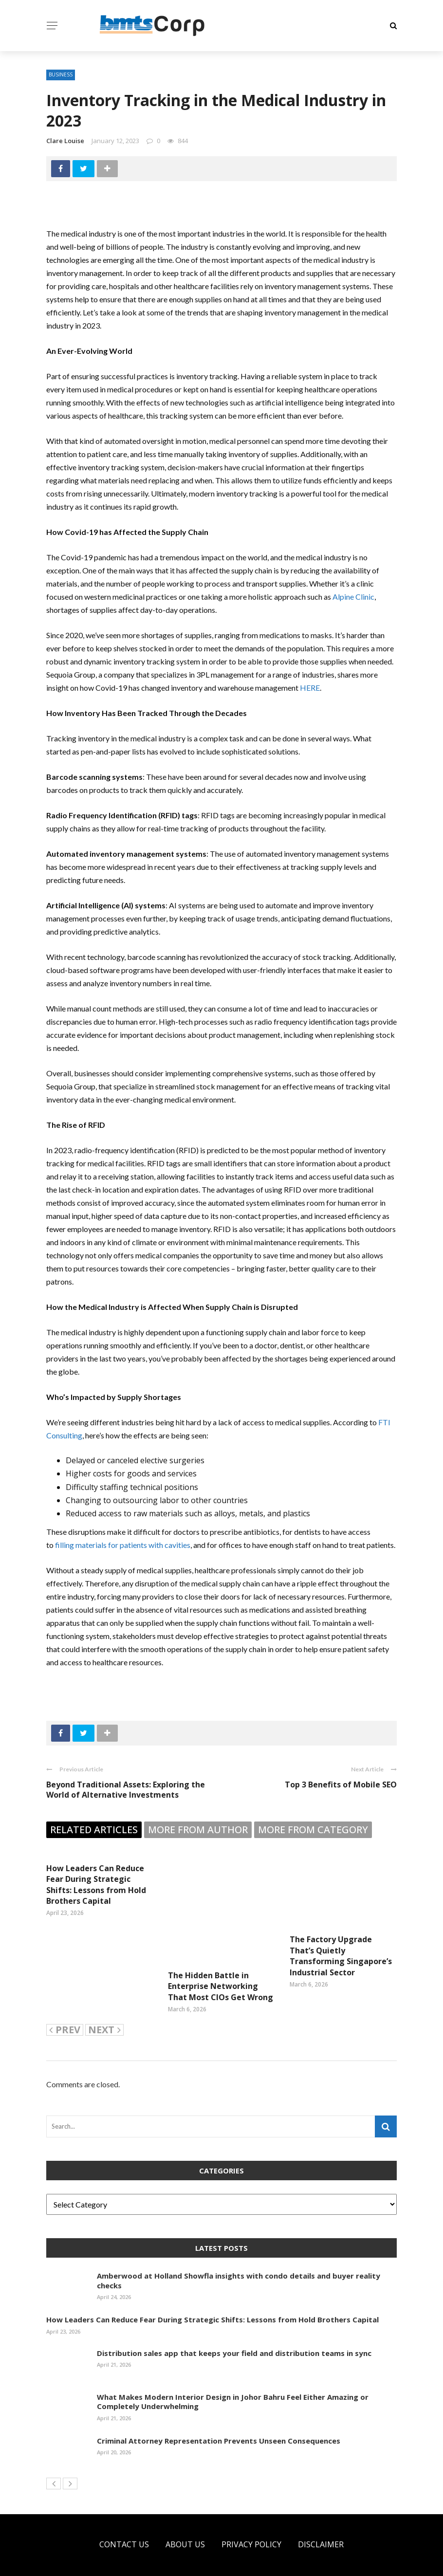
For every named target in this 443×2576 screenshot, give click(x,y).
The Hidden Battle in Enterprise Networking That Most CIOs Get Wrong (220, 1950)
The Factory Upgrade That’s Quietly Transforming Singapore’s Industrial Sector (341, 1955)
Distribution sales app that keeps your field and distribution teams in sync (234, 2328)
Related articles (94, 1829)
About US (185, 2519)
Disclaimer (321, 2519)
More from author (198, 1829)
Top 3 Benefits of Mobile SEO (341, 1784)
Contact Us (124, 2519)
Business (61, 74)
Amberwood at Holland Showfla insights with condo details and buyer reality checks (238, 2255)
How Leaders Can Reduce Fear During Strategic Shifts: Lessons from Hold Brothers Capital (96, 1884)
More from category (313, 1829)
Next (104, 2005)
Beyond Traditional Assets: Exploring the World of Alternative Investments (125, 1789)
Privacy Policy (251, 2519)
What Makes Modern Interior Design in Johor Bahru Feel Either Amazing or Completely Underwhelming (233, 2377)
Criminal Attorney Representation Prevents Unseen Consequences (218, 2416)
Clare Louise (65, 140)
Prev (64, 2005)
